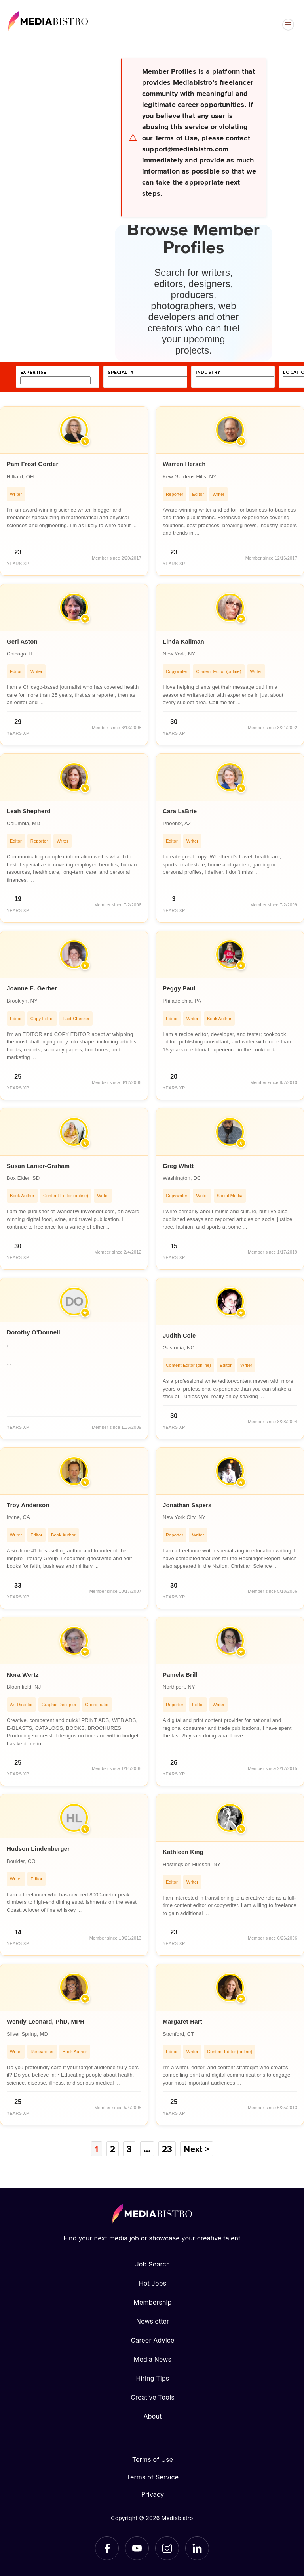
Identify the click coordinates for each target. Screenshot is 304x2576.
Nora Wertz (23, 1674)
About (152, 2416)
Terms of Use (152, 2459)
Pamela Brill (180, 1674)
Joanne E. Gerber (32, 988)
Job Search (152, 2264)
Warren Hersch (184, 464)
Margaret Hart (182, 2021)
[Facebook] (107, 2548)
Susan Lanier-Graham (38, 1165)
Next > (196, 2148)
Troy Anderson (28, 1505)
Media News (152, 2359)
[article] (74, 491)
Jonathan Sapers (187, 1505)
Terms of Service (153, 2477)
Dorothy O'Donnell (33, 1332)
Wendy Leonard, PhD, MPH (45, 2021)
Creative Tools (153, 2397)
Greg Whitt (178, 1165)
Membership (152, 2302)
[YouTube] (137, 2548)
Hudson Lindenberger (38, 1848)
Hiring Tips (152, 2378)
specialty (120, 372)
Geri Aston (22, 641)
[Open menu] (288, 24)
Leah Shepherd (29, 811)
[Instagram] (167, 2548)
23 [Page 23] (167, 2148)
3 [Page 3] (129, 2148)
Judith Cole (179, 1335)
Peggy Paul (179, 988)
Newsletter (152, 2321)
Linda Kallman (183, 641)
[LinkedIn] (197, 2548)
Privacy (152, 2494)
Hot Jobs (153, 2283)
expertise (33, 372)
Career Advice (152, 2340)
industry (208, 372)
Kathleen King (183, 1851)
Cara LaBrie (180, 811)
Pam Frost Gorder (32, 464)
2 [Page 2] (112, 2148)
